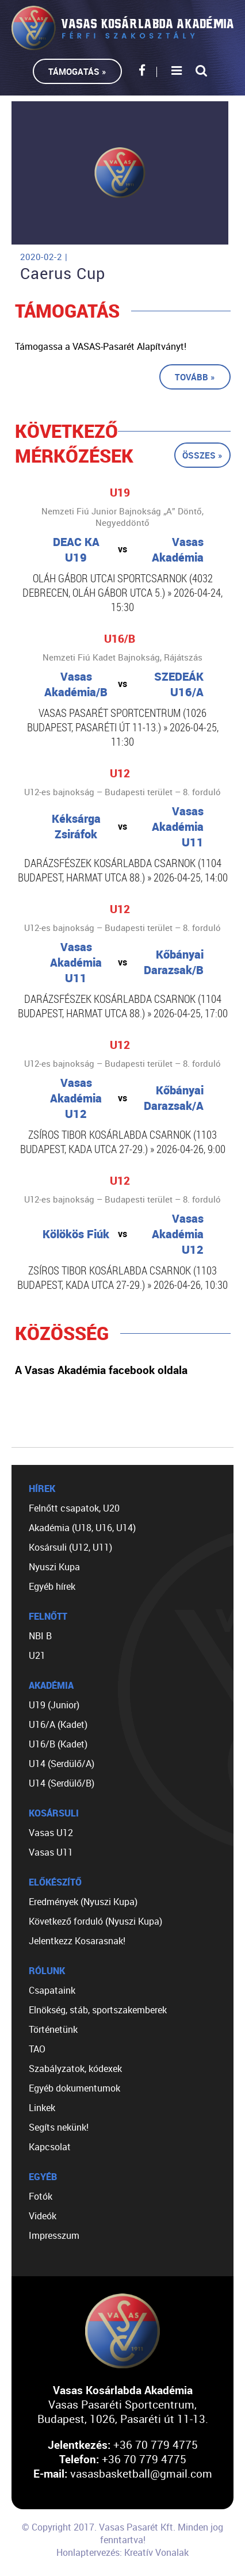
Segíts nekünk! (59, 2127)
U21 (37, 1655)
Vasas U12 (51, 1832)
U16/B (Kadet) (58, 1744)
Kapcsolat (50, 2146)
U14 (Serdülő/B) (61, 1783)
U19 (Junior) (54, 1705)
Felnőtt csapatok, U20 (74, 1508)
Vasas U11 (51, 1852)
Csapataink (52, 1990)
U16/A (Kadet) (58, 1724)
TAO (37, 2049)
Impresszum (54, 2235)
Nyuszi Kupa (54, 1566)
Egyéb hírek (52, 1586)
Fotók (40, 2196)
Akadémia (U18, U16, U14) (82, 1527)
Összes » (202, 455)
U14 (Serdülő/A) (61, 1763)
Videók (42, 2215)
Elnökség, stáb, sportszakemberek (98, 2009)
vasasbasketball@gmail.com (141, 2473)
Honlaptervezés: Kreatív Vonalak (122, 2552)
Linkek (42, 2107)
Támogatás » (77, 71)
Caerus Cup (62, 273)
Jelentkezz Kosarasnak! (77, 1940)
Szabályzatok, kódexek (75, 2068)
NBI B (40, 1635)
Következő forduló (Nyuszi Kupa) (95, 1921)
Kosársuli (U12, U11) (70, 1547)
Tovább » (195, 377)
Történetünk (53, 2029)
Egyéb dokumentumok (74, 2088)
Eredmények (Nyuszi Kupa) (83, 1901)
